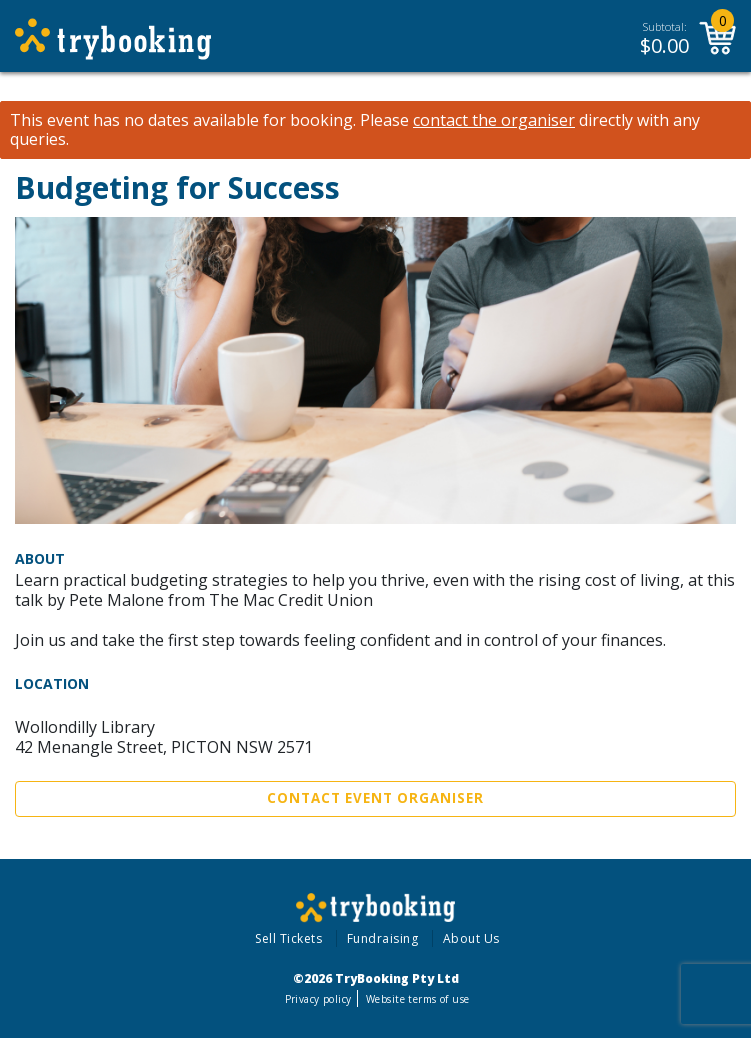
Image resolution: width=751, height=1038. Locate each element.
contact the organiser (494, 120)
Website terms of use (417, 999)
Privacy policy (318, 999)
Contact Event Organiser (375, 798)
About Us (471, 938)
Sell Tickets (288, 938)
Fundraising (383, 938)
